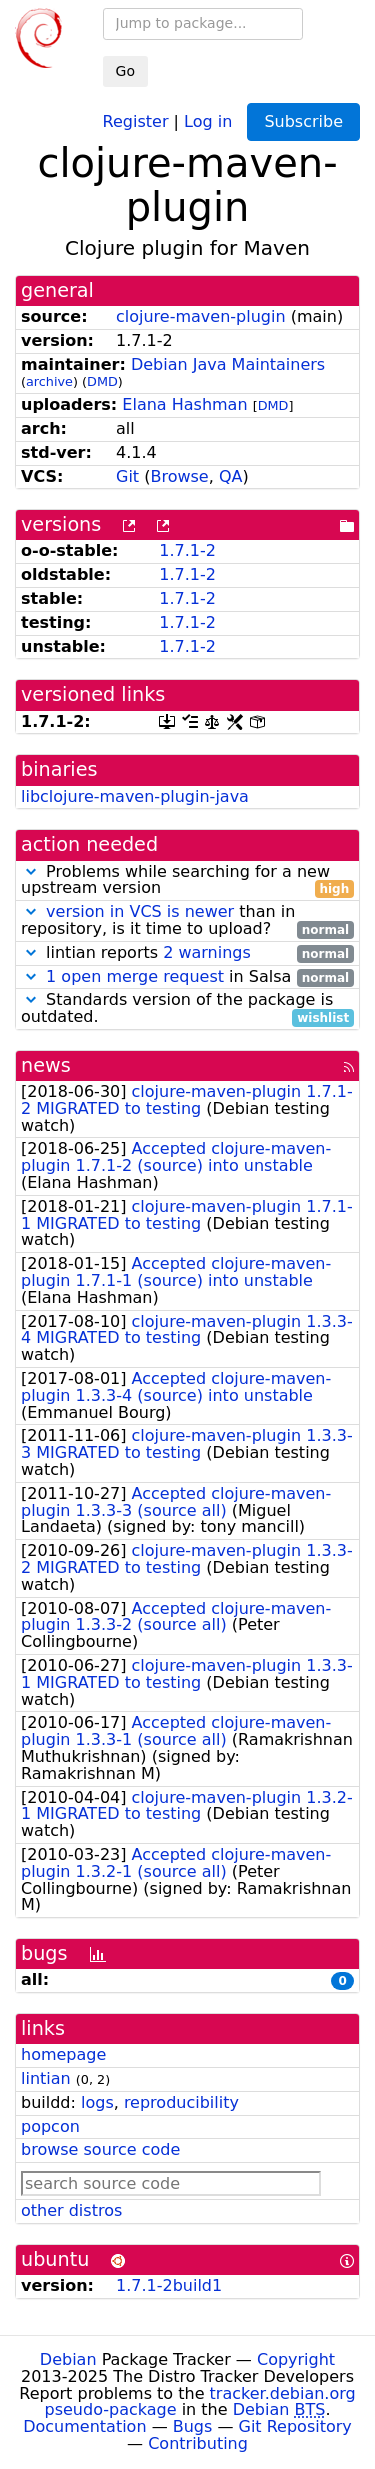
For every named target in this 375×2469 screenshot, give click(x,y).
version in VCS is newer (140, 911)
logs (97, 2102)
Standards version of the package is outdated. (187, 1009)
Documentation (84, 2426)
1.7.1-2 (187, 550)
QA (231, 476)
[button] (31, 871)
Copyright (296, 2359)
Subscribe (303, 121)
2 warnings (207, 952)
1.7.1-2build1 (169, 2285)
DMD (102, 381)
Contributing (198, 2443)
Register (136, 120)
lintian (46, 2078)
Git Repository (295, 2426)
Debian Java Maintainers (228, 364)
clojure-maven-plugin (201, 316)
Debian (68, 2359)
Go (125, 71)
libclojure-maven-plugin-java (135, 796)
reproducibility (181, 2102)
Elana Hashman (184, 404)
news (46, 1065)
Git (127, 476)
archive (49, 381)
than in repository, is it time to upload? (187, 921)
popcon (50, 2126)
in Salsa (187, 977)
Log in (208, 120)
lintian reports (187, 953)
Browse (179, 476)
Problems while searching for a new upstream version (187, 881)
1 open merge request (135, 976)
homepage (63, 2054)
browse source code (100, 2149)
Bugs (193, 2426)
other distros (71, 2210)
